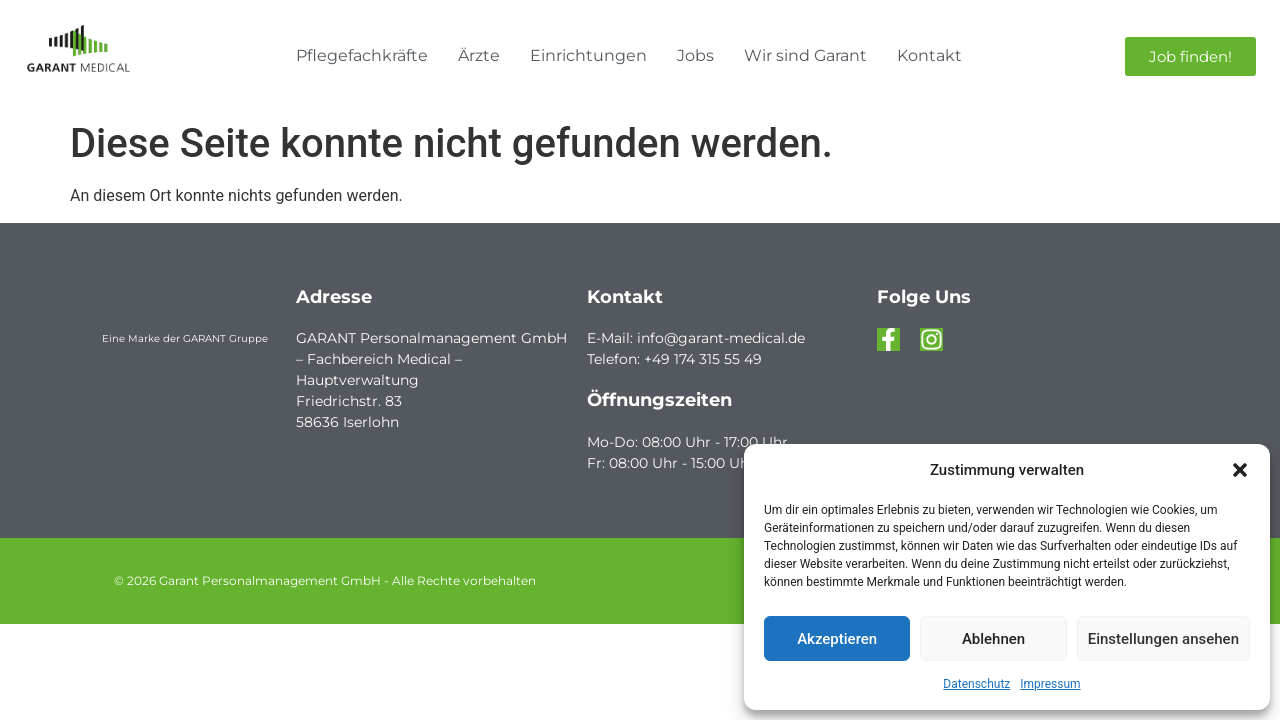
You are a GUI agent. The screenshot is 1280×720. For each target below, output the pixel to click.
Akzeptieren (837, 639)
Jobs (695, 55)
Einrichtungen (588, 55)
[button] (1240, 470)
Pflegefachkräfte (362, 55)
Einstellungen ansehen (1163, 639)
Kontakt (929, 55)
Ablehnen (993, 639)
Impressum (1050, 684)
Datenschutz (976, 684)
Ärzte (479, 55)
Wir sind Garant (805, 55)
